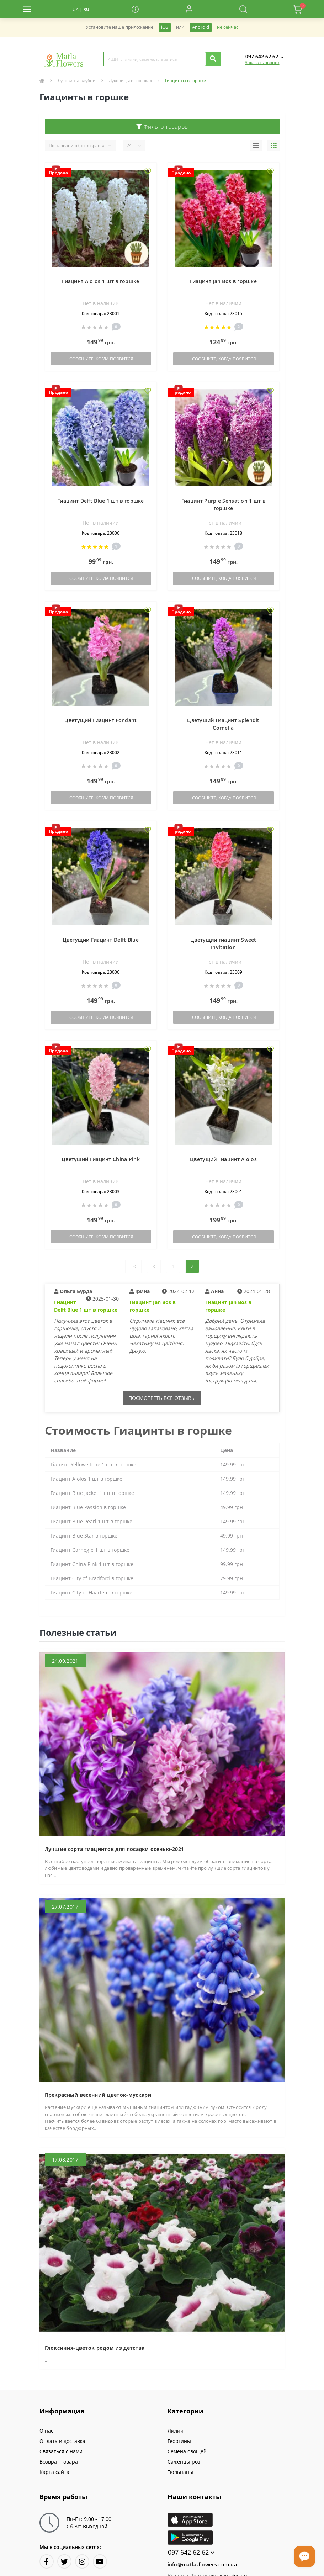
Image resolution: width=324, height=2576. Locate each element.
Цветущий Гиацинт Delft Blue (101, 939)
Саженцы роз (184, 2461)
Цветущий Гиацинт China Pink (101, 1159)
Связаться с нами (61, 2451)
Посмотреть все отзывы (162, 1398)
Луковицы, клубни (77, 81)
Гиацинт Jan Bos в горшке (223, 281)
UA (76, 9)
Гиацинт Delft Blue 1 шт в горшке (100, 500)
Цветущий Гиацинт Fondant (100, 720)
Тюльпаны (180, 2472)
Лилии (176, 2430)
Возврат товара (58, 2461)
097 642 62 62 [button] (191, 2552)
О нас (46, 2430)
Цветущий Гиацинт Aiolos (223, 1159)
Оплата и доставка (62, 2441)
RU (86, 9)
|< (133, 1266)
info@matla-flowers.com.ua (202, 2564)
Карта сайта (54, 2472)
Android (200, 27)
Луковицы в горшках (130, 81)
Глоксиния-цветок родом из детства (95, 2347)
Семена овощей (187, 2451)
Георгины (179, 2441)
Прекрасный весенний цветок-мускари (98, 2094)
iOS (164, 27)
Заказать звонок (262, 62)
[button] (189, 9)
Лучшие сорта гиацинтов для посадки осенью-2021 (114, 1849)
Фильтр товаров (162, 127)
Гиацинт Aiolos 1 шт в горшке (100, 281)
